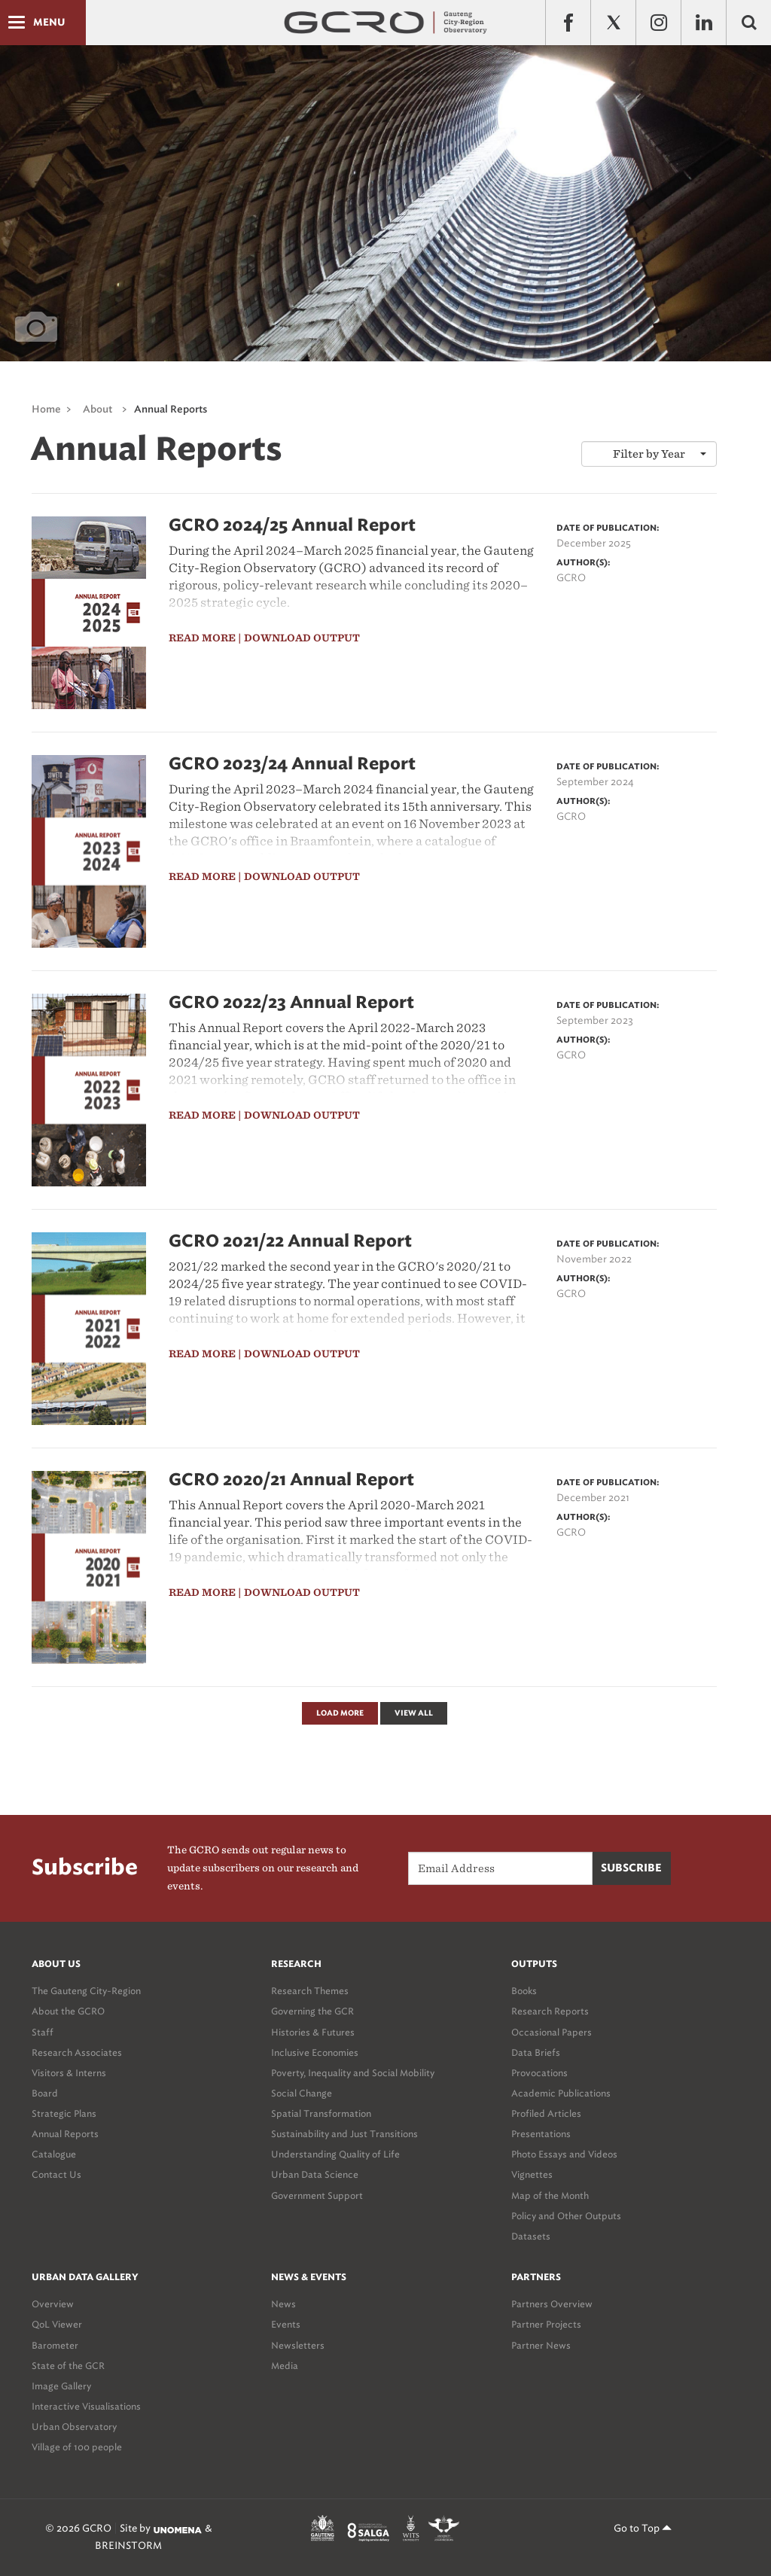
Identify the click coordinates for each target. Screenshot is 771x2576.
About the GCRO (68, 2011)
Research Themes (310, 1990)
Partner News (541, 2345)
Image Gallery (61, 2386)
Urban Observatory (74, 2426)
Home (46, 410)
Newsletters (298, 2345)
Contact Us (56, 2174)
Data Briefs (535, 2052)
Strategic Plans (64, 2113)
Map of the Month (550, 2195)
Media (284, 2365)
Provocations (539, 2072)
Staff (42, 2032)
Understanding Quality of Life (335, 2154)
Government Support (317, 2195)
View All (414, 1713)
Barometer (55, 2345)
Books (524, 1990)
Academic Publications (561, 2093)
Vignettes (532, 2174)
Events (285, 2324)
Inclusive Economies (314, 2052)
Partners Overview (552, 2304)
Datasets (530, 2236)
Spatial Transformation (321, 2113)
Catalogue (54, 2154)
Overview (53, 2304)
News (283, 2304)
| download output (299, 638)
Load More (340, 1713)
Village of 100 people (77, 2447)
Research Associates (77, 2052)
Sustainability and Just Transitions (344, 2133)
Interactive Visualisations (86, 2406)
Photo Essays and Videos (564, 2154)
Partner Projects (546, 2324)
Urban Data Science (314, 2174)
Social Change (301, 2093)
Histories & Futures (313, 2032)
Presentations (541, 2133)
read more (202, 638)
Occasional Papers (551, 2032)
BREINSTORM (128, 2545)
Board (45, 2093)
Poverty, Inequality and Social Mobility (352, 2072)
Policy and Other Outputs (566, 2215)
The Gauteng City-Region (86, 1990)
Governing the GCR (312, 2011)
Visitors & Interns (69, 2072)
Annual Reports (170, 410)
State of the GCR (68, 2365)
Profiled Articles (546, 2113)
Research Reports (550, 2011)
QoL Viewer (57, 2324)
